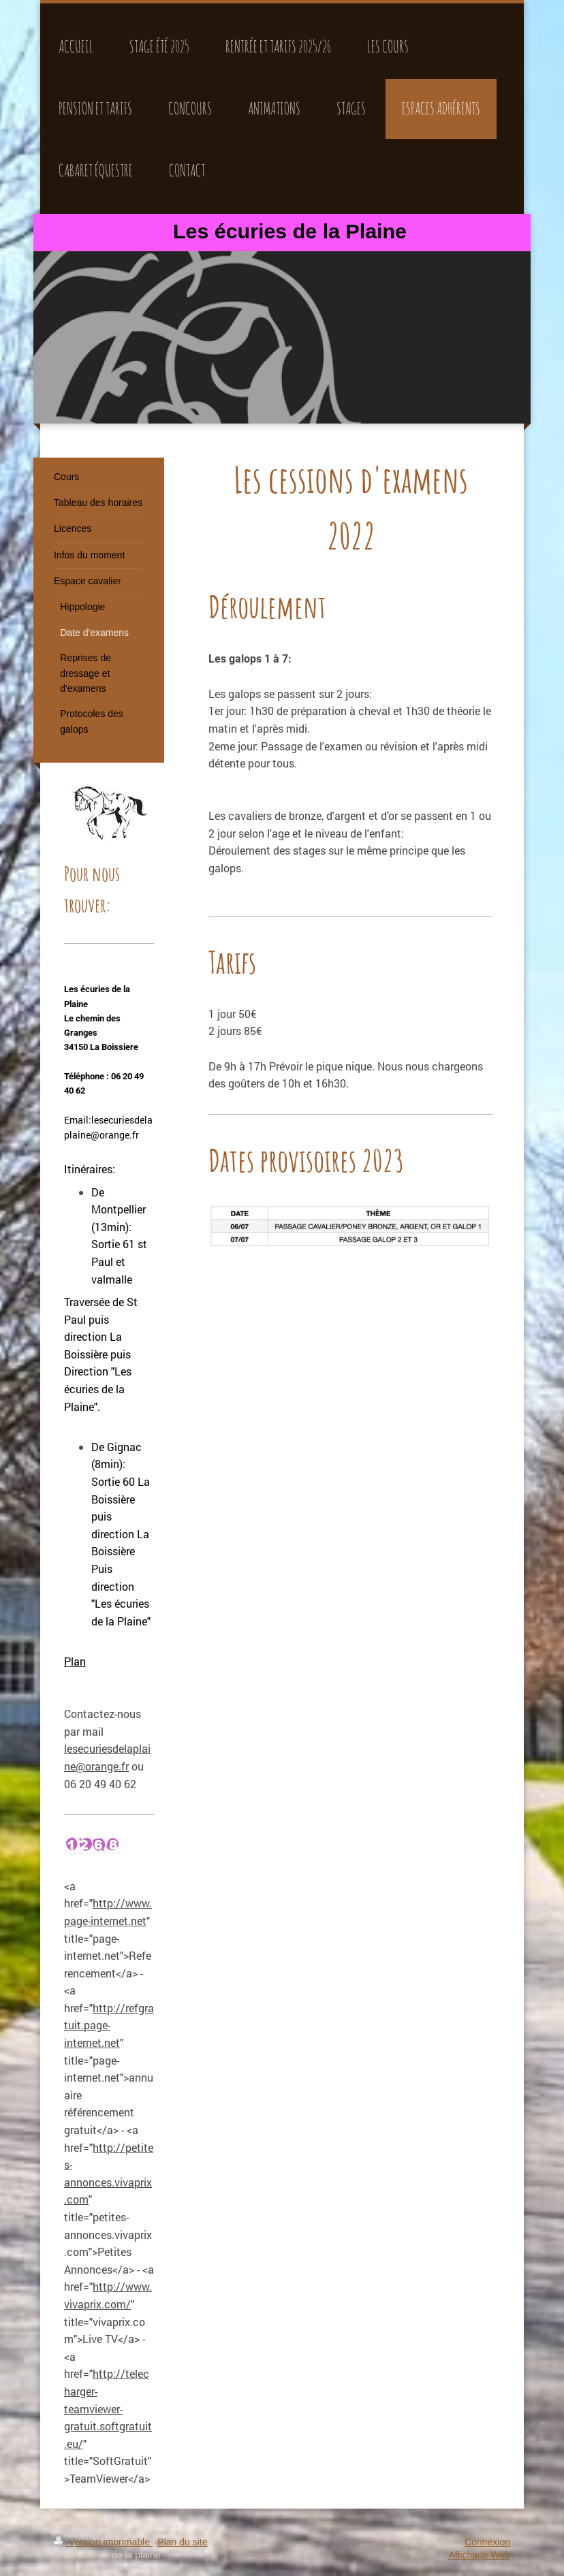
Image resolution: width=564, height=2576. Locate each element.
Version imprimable (103, 2542)
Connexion (487, 2542)
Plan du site (182, 2542)
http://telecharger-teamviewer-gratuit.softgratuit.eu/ (108, 2408)
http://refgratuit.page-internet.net (109, 2025)
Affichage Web (479, 2554)
